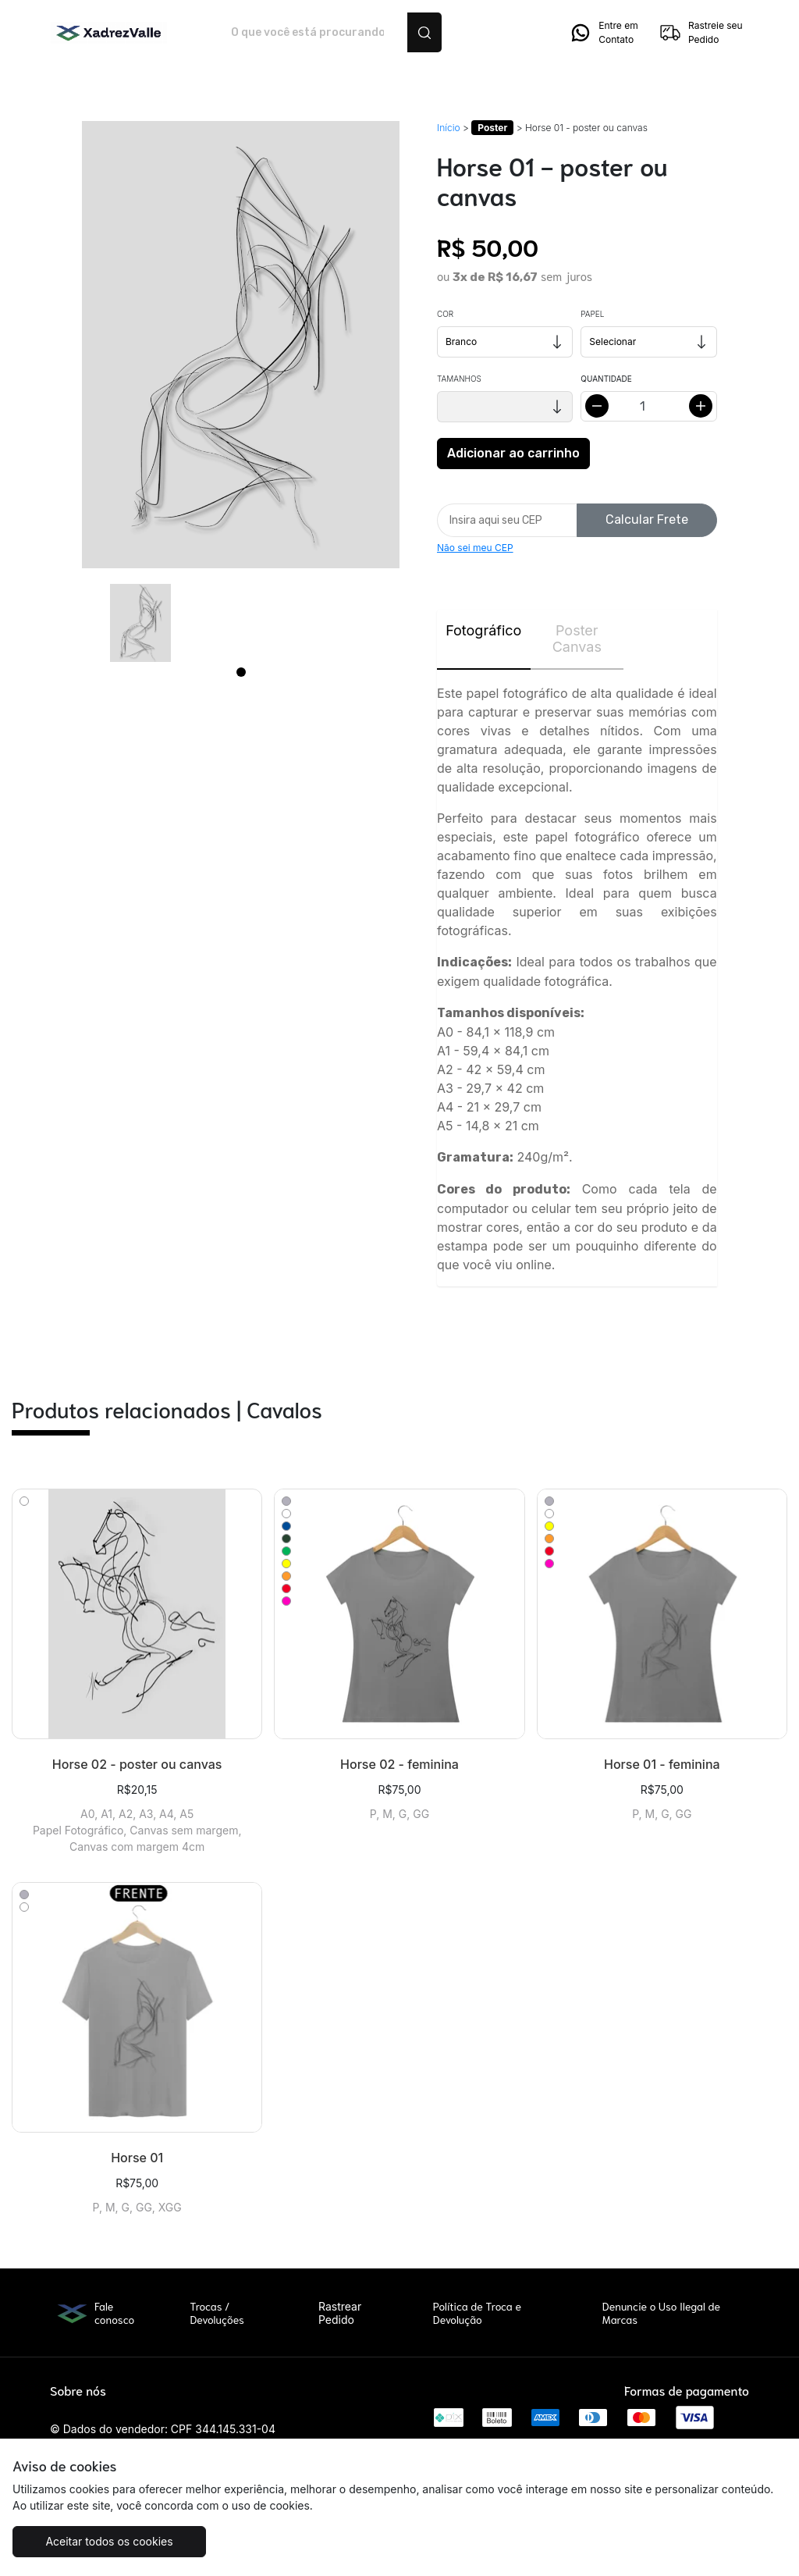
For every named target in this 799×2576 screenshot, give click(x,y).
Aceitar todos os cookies (108, 2541)
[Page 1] (241, 672)
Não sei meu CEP (475, 547)
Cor (445, 313)
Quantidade (606, 378)
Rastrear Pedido (339, 2313)
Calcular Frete (646, 519)
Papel (592, 313)
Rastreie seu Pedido (701, 33)
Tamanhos (459, 378)
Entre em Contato (603, 33)
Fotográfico (483, 630)
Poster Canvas (577, 639)
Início (448, 127)
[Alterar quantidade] (648, 406)
